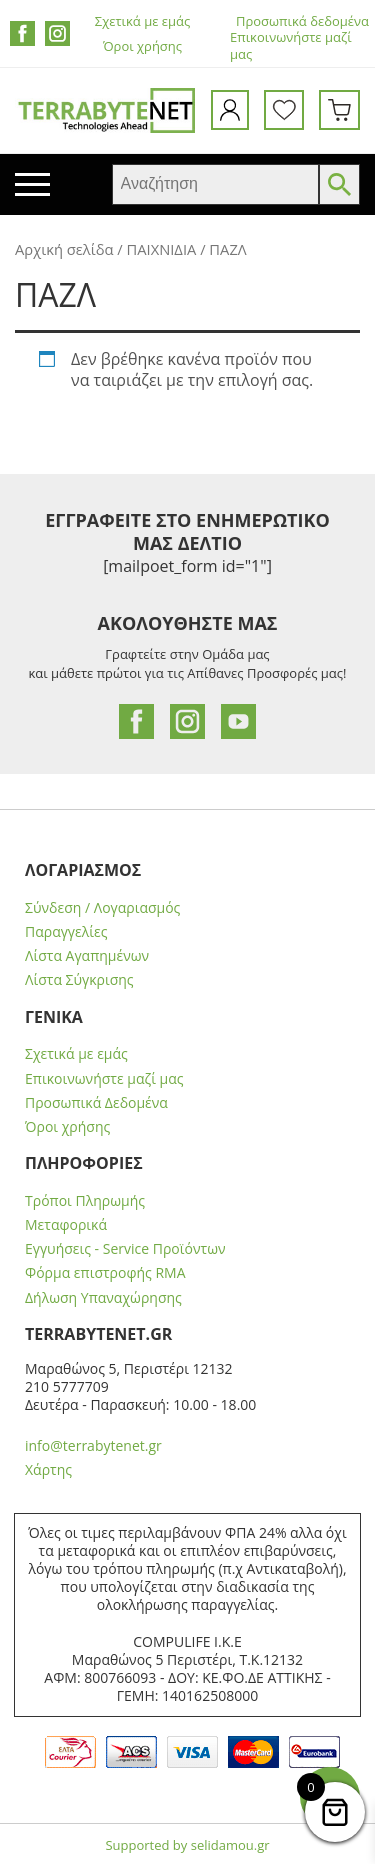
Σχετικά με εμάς (142, 21)
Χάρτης (48, 1469)
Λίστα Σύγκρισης (79, 980)
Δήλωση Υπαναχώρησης (103, 1298)
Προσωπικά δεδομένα (302, 21)
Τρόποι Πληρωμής (85, 1201)
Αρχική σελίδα (64, 249)
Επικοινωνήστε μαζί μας (291, 46)
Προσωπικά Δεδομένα (96, 1103)
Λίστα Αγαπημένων (87, 956)
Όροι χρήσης (142, 46)
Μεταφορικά (66, 1225)
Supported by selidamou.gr (187, 1845)
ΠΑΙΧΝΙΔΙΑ (162, 249)
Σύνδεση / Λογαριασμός (102, 908)
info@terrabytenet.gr (93, 1445)
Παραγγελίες (66, 932)
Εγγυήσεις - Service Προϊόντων (125, 1249)
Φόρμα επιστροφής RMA (105, 1273)
